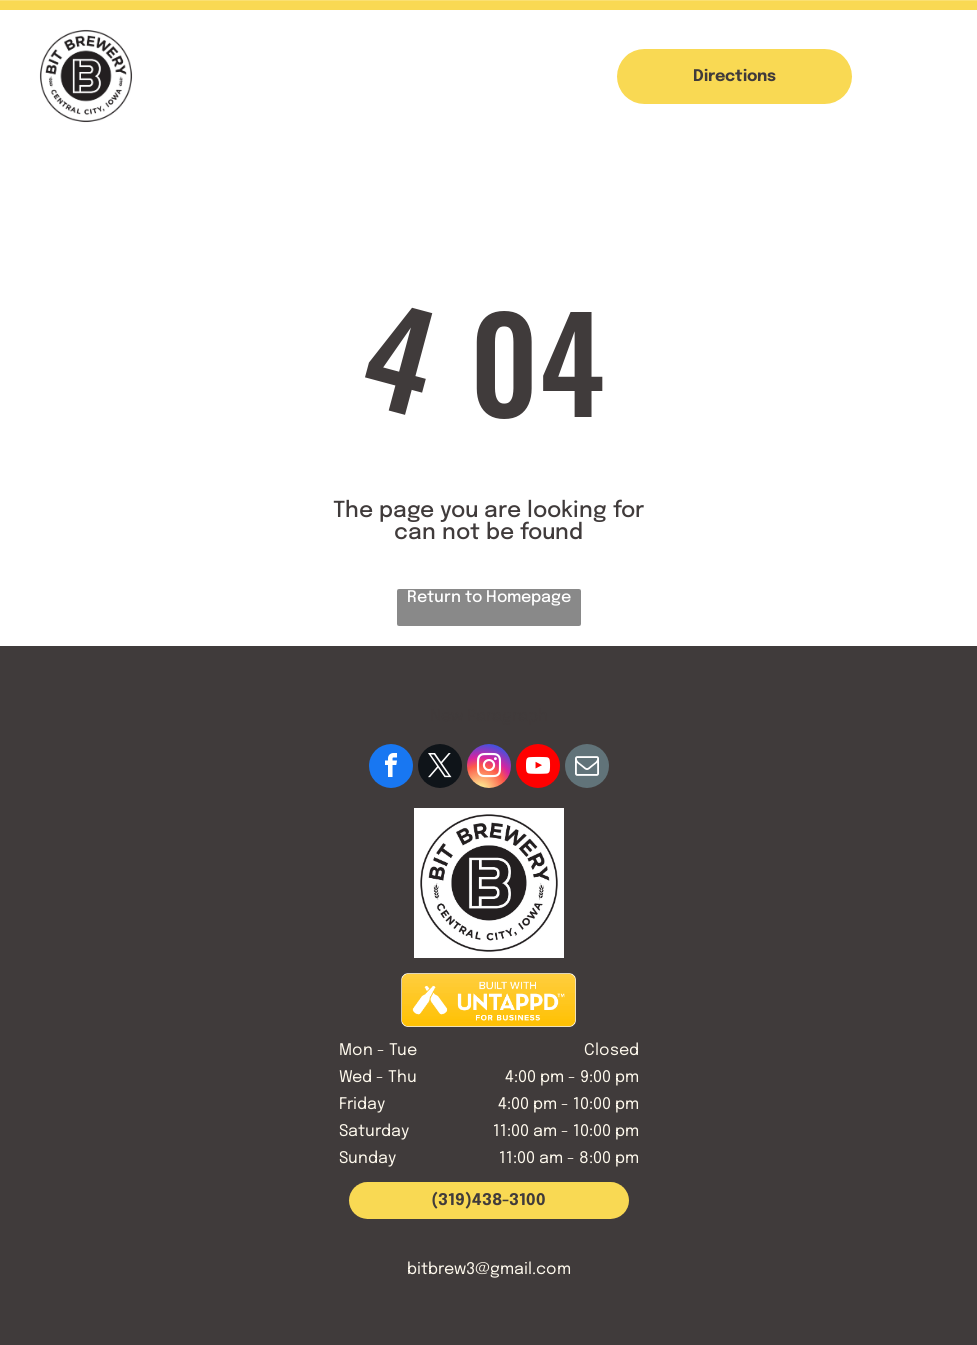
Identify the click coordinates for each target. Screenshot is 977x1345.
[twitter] (440, 768)
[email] (587, 768)
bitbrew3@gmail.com (489, 1269)
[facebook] (391, 768)
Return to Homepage (489, 597)
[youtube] (538, 768)
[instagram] (489, 768)
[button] (926, 76)
